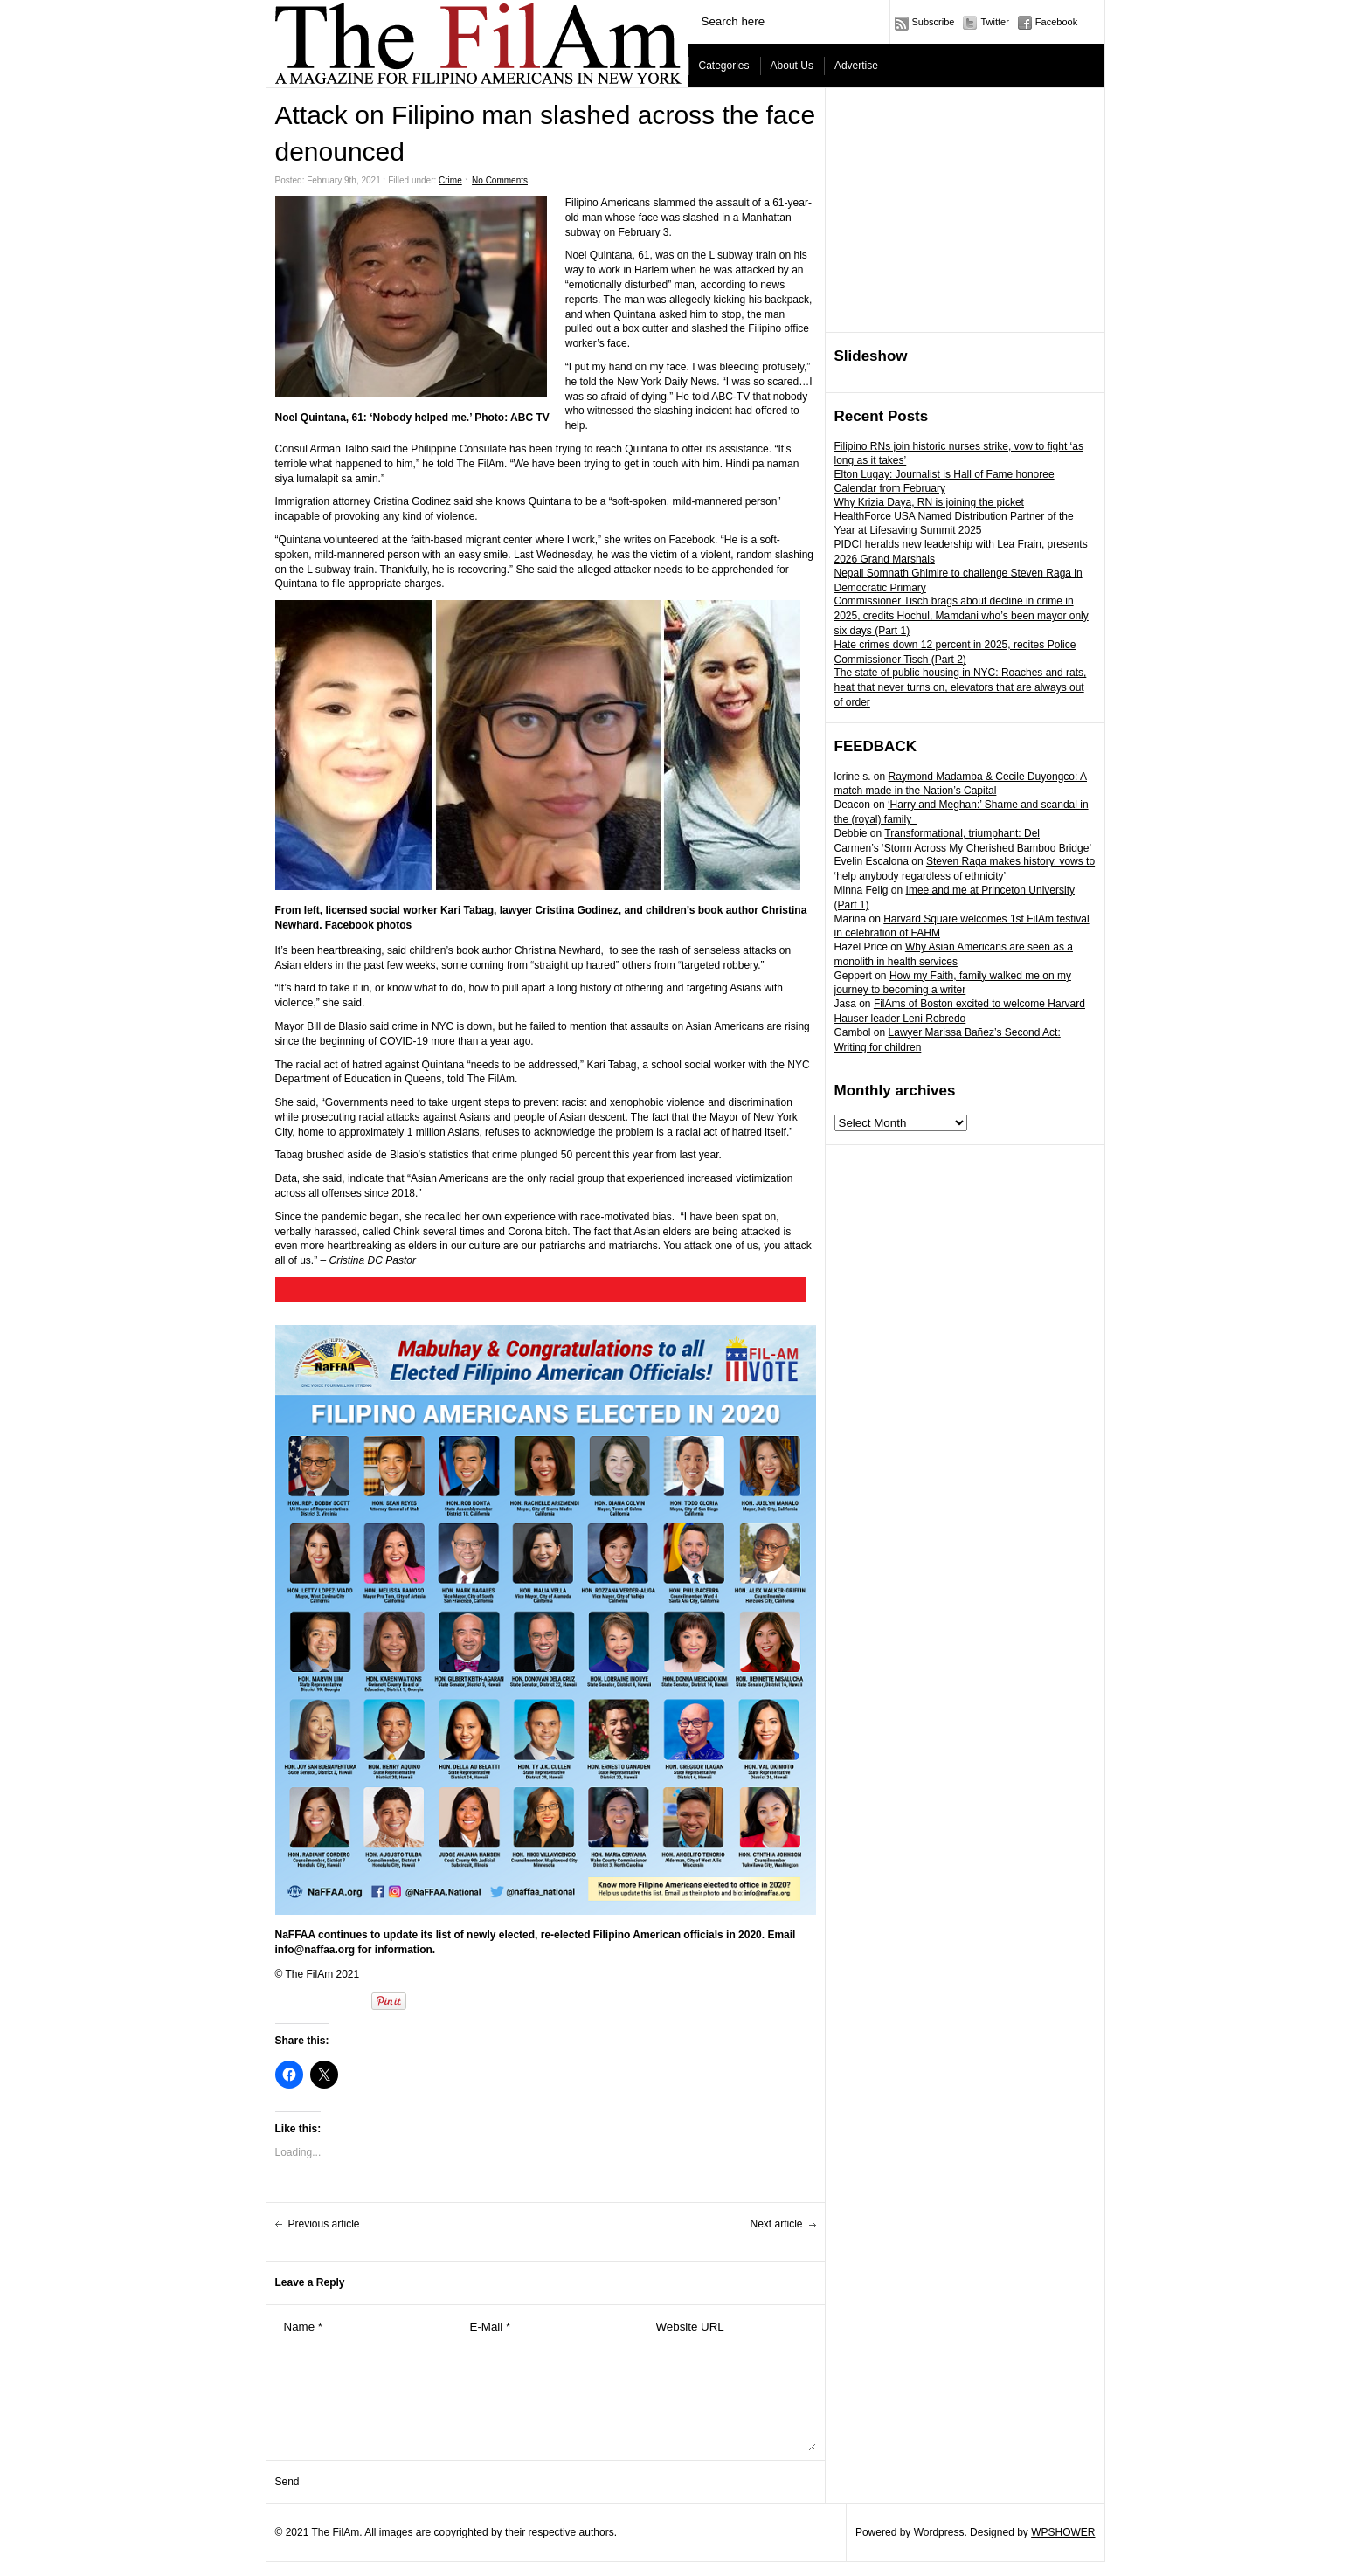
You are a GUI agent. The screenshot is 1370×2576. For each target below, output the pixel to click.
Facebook (1056, 22)
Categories (724, 65)
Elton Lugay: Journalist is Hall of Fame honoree (944, 474)
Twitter (994, 22)
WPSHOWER (1063, 2532)
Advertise (856, 65)
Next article (776, 2224)
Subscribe (933, 22)
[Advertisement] (965, 210)
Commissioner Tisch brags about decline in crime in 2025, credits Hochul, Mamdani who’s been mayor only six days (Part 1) (961, 616)
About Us (792, 65)
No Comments (500, 180)
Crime (450, 180)
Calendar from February (889, 488)
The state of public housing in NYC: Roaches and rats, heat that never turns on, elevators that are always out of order (960, 687)
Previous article (324, 2224)
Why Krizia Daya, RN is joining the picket (929, 502)
